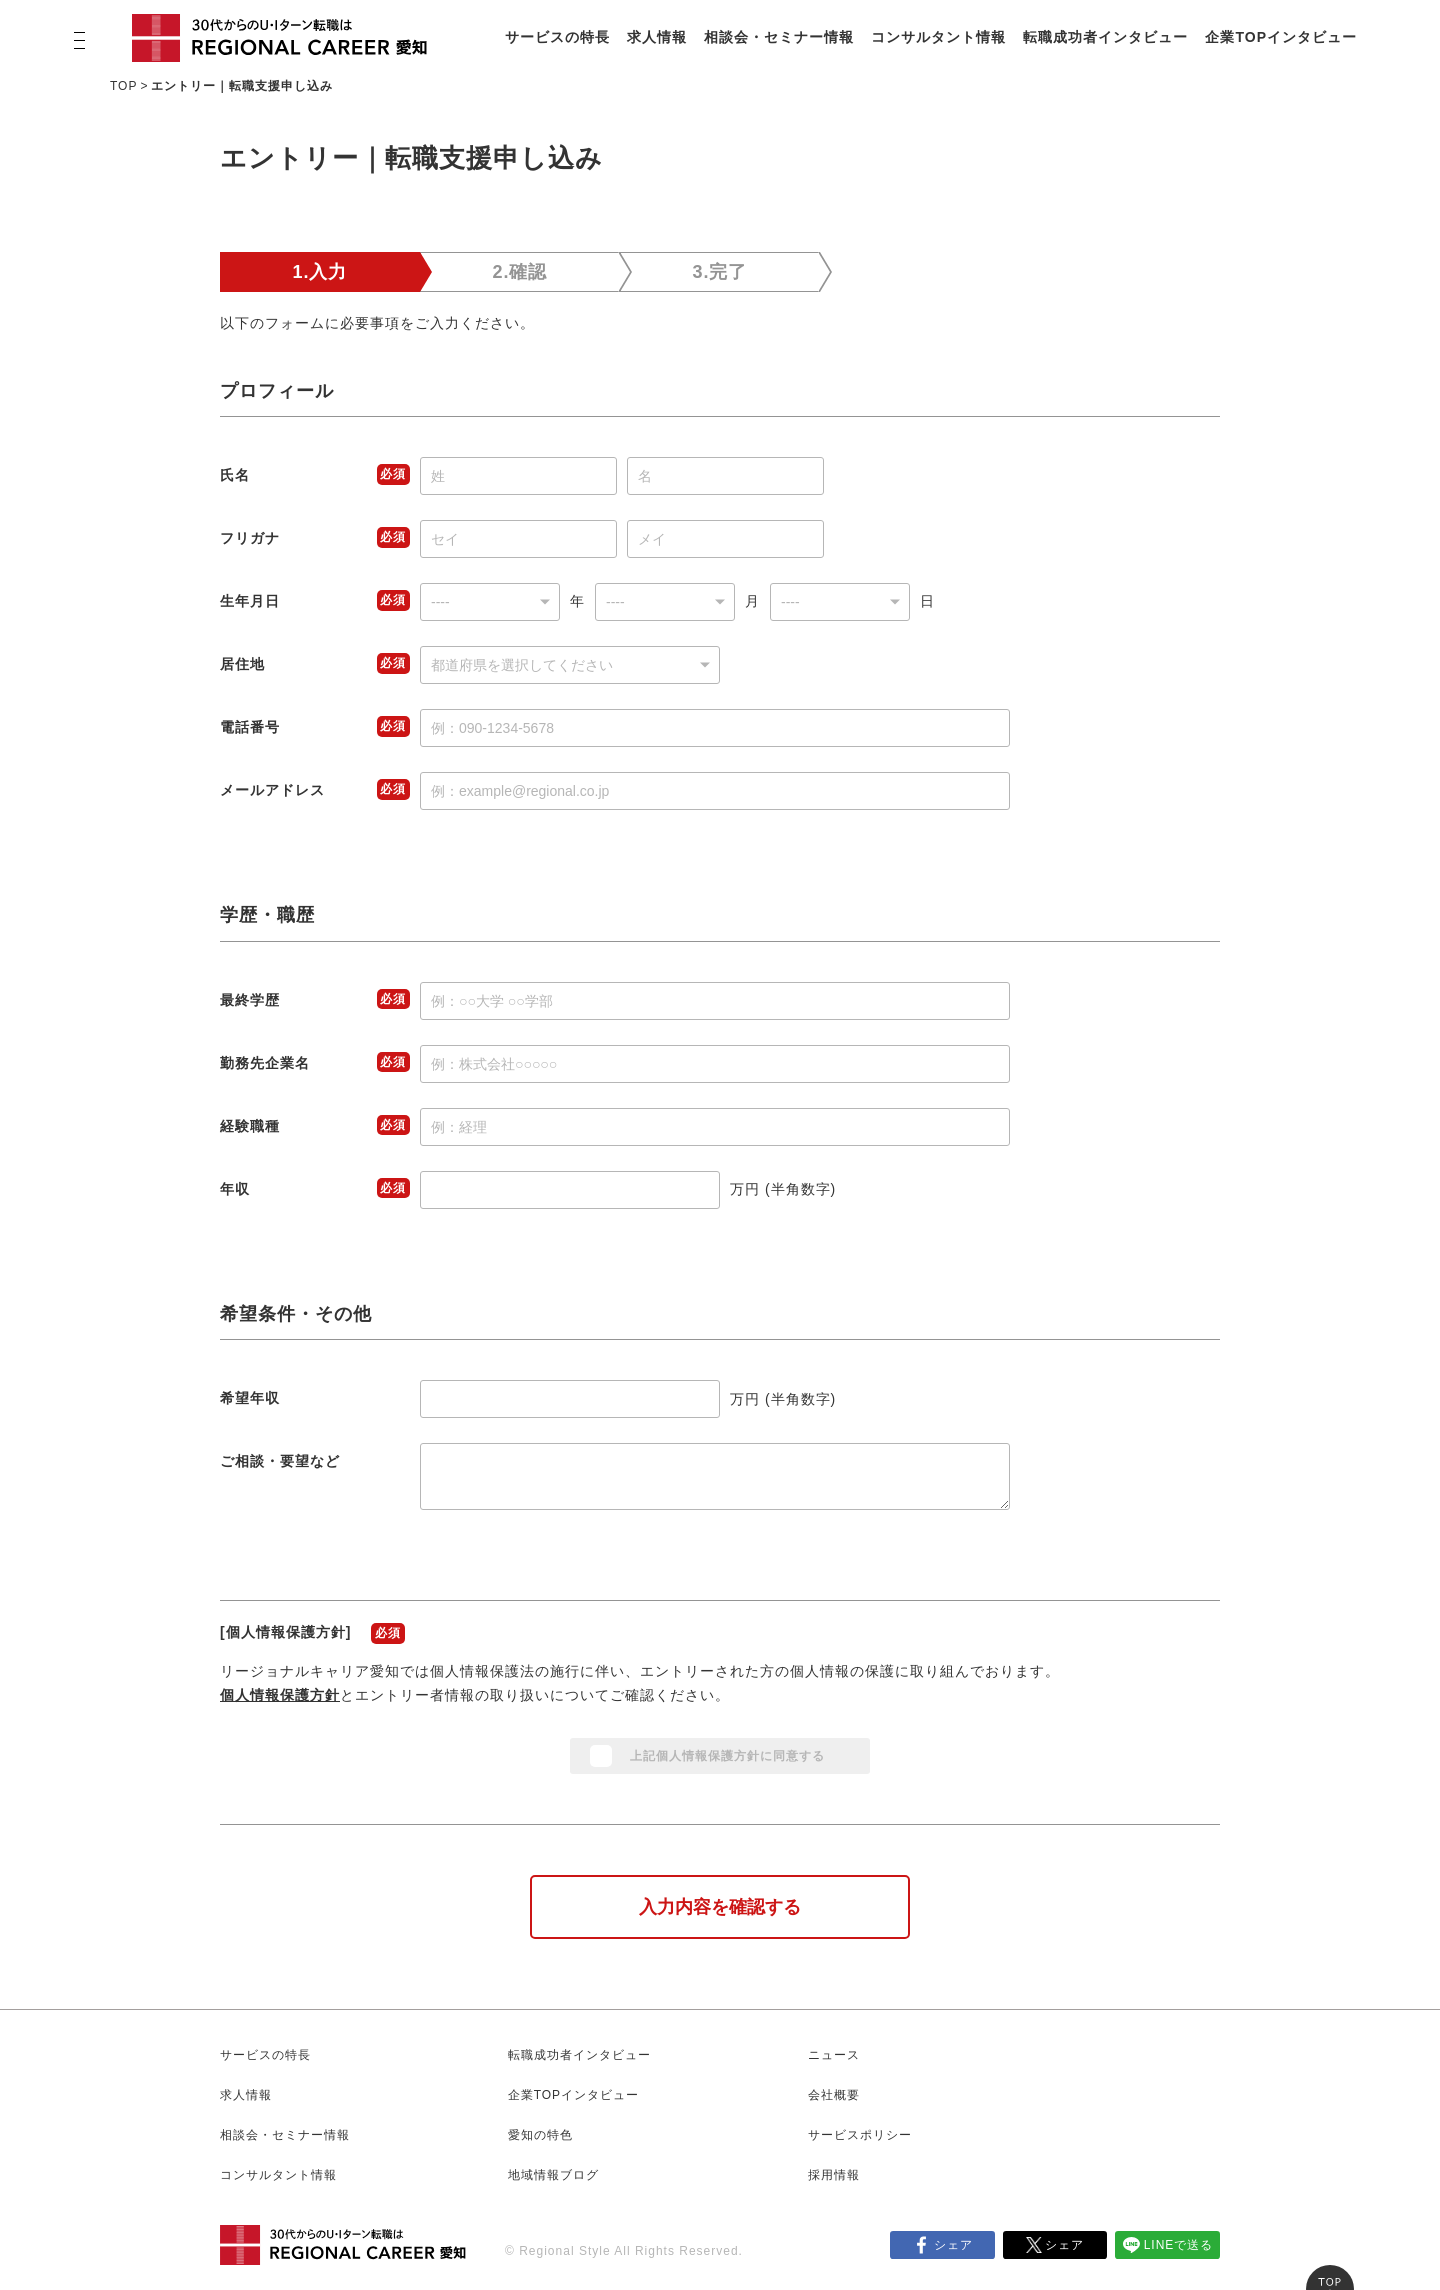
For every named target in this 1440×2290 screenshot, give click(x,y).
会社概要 (834, 2095)
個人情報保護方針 (280, 1695)
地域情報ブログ (553, 2175)
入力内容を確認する (720, 1907)
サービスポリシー (860, 2135)
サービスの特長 (557, 37)
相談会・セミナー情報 (779, 37)
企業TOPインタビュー (1281, 37)
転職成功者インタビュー (1105, 37)
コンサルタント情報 (938, 37)
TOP (123, 86)
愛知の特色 (540, 2135)
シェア (953, 2245)
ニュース (834, 2055)
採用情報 (834, 2175)
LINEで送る (1179, 2245)
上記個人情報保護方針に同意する (727, 1756)
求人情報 (657, 37)
